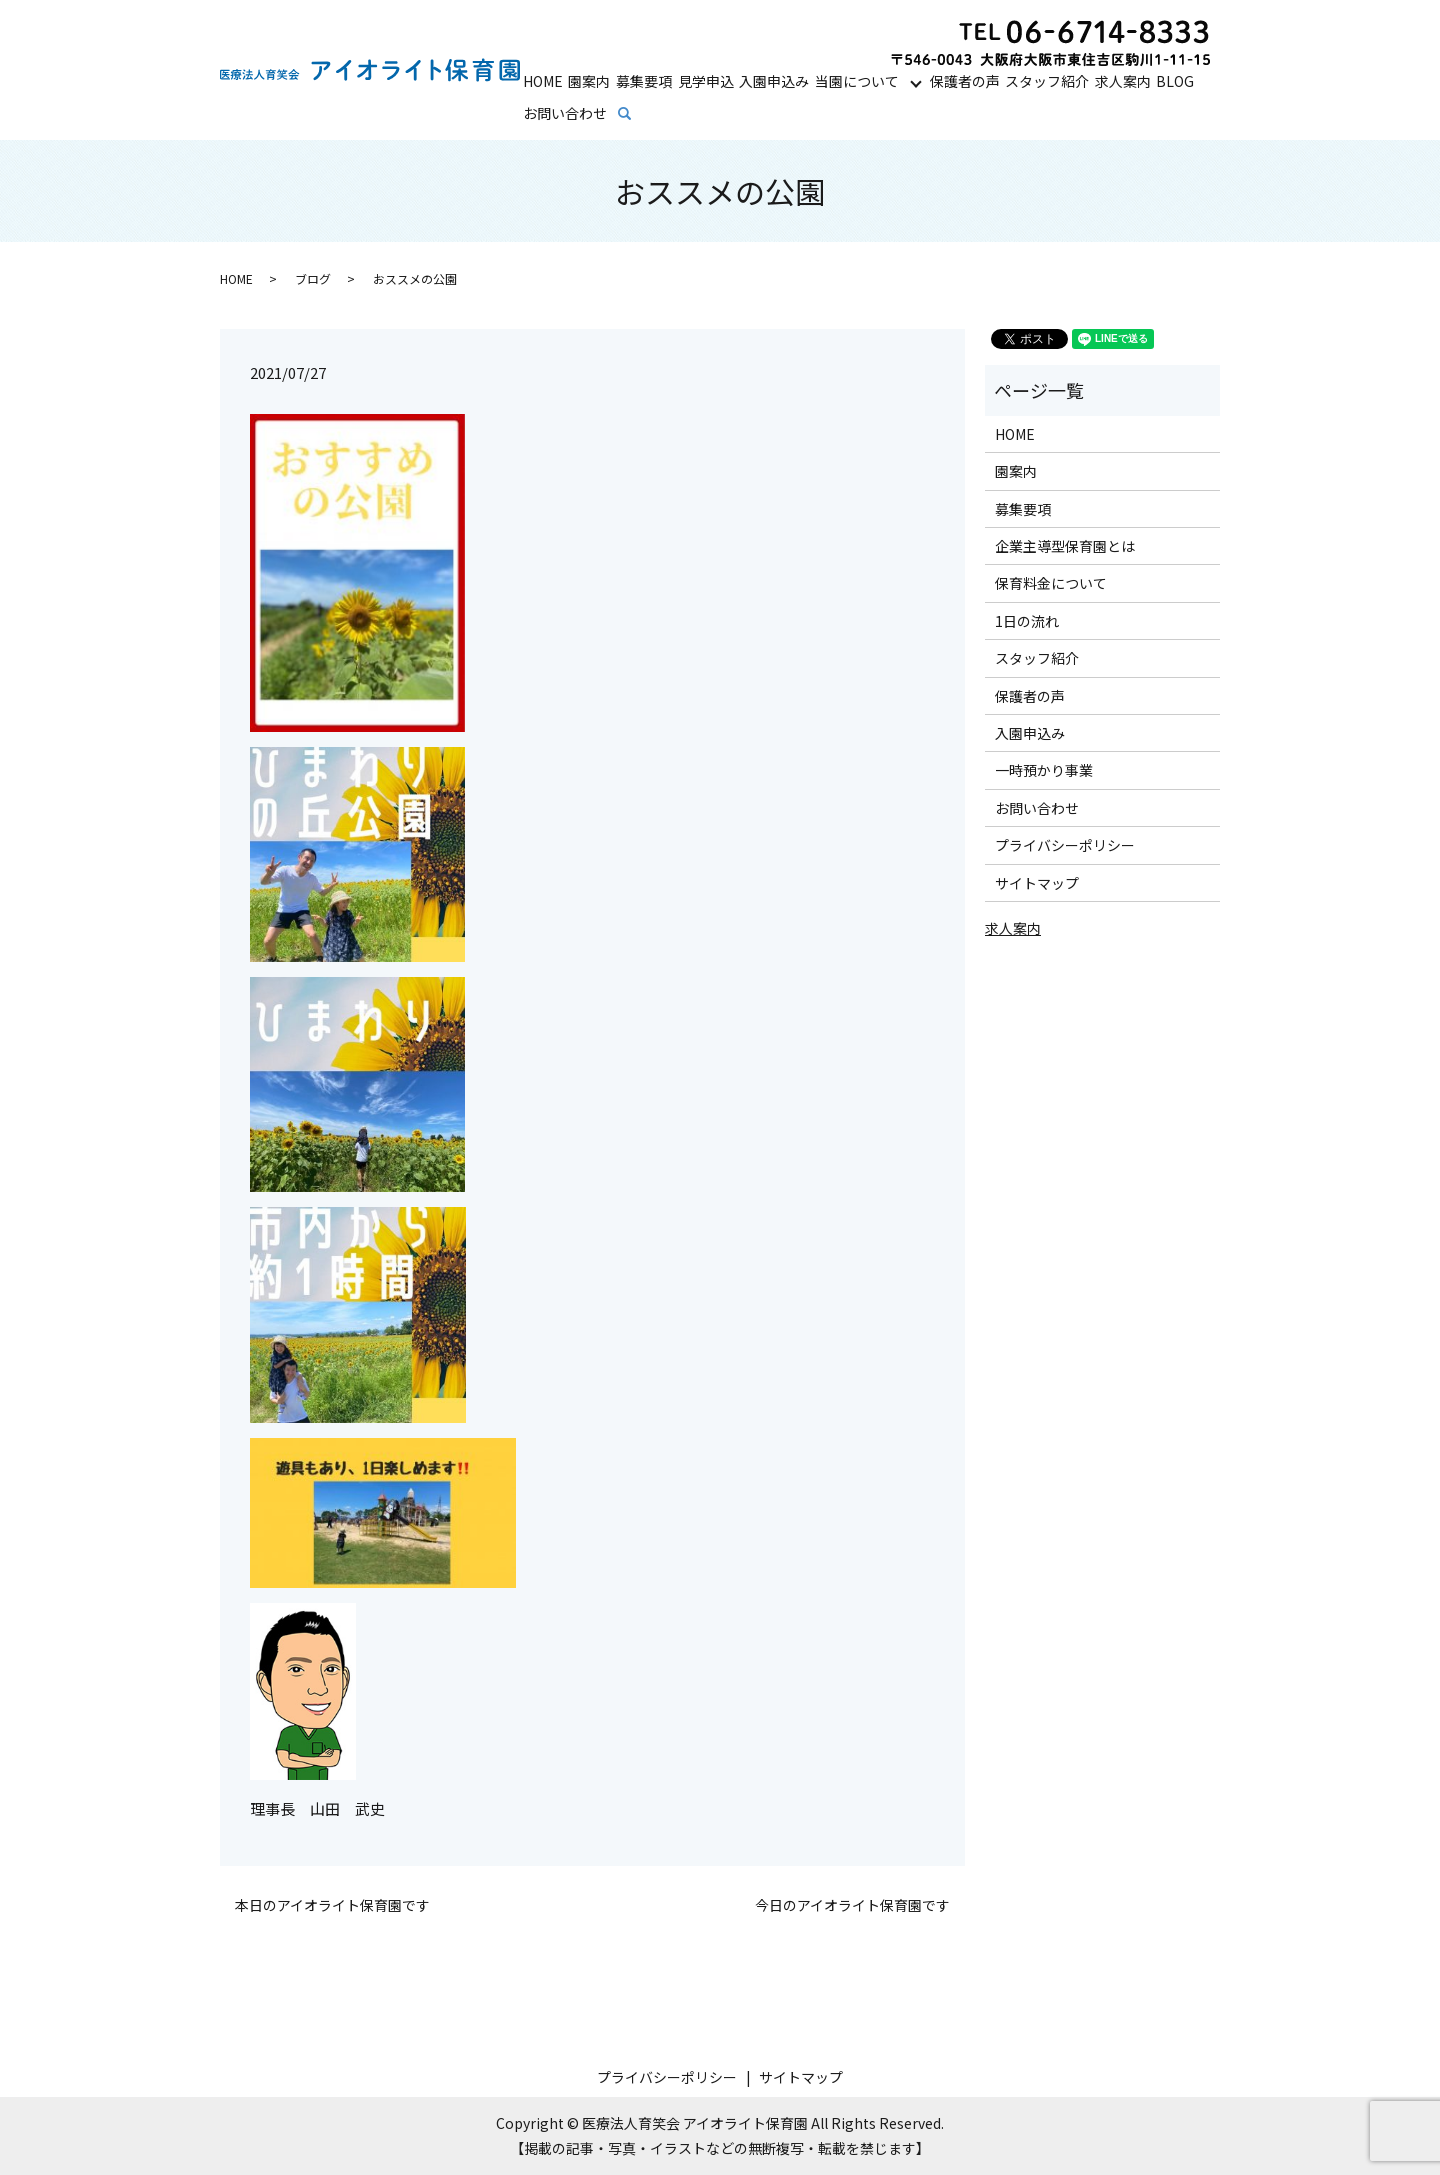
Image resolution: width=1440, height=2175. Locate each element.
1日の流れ (1027, 621)
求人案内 (1123, 81)
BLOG (1175, 81)
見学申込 (706, 81)
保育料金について (1051, 583)
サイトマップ (1037, 883)
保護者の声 (965, 81)
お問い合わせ (565, 113)
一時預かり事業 (1044, 770)
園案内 (589, 81)
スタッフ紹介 (1047, 81)
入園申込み (774, 81)
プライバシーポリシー (1065, 845)
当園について (857, 81)
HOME (543, 81)
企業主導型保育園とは (1065, 546)
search (638, 114)
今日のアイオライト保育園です (852, 1905)
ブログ (313, 278)
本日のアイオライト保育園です (332, 1905)
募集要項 (644, 81)
